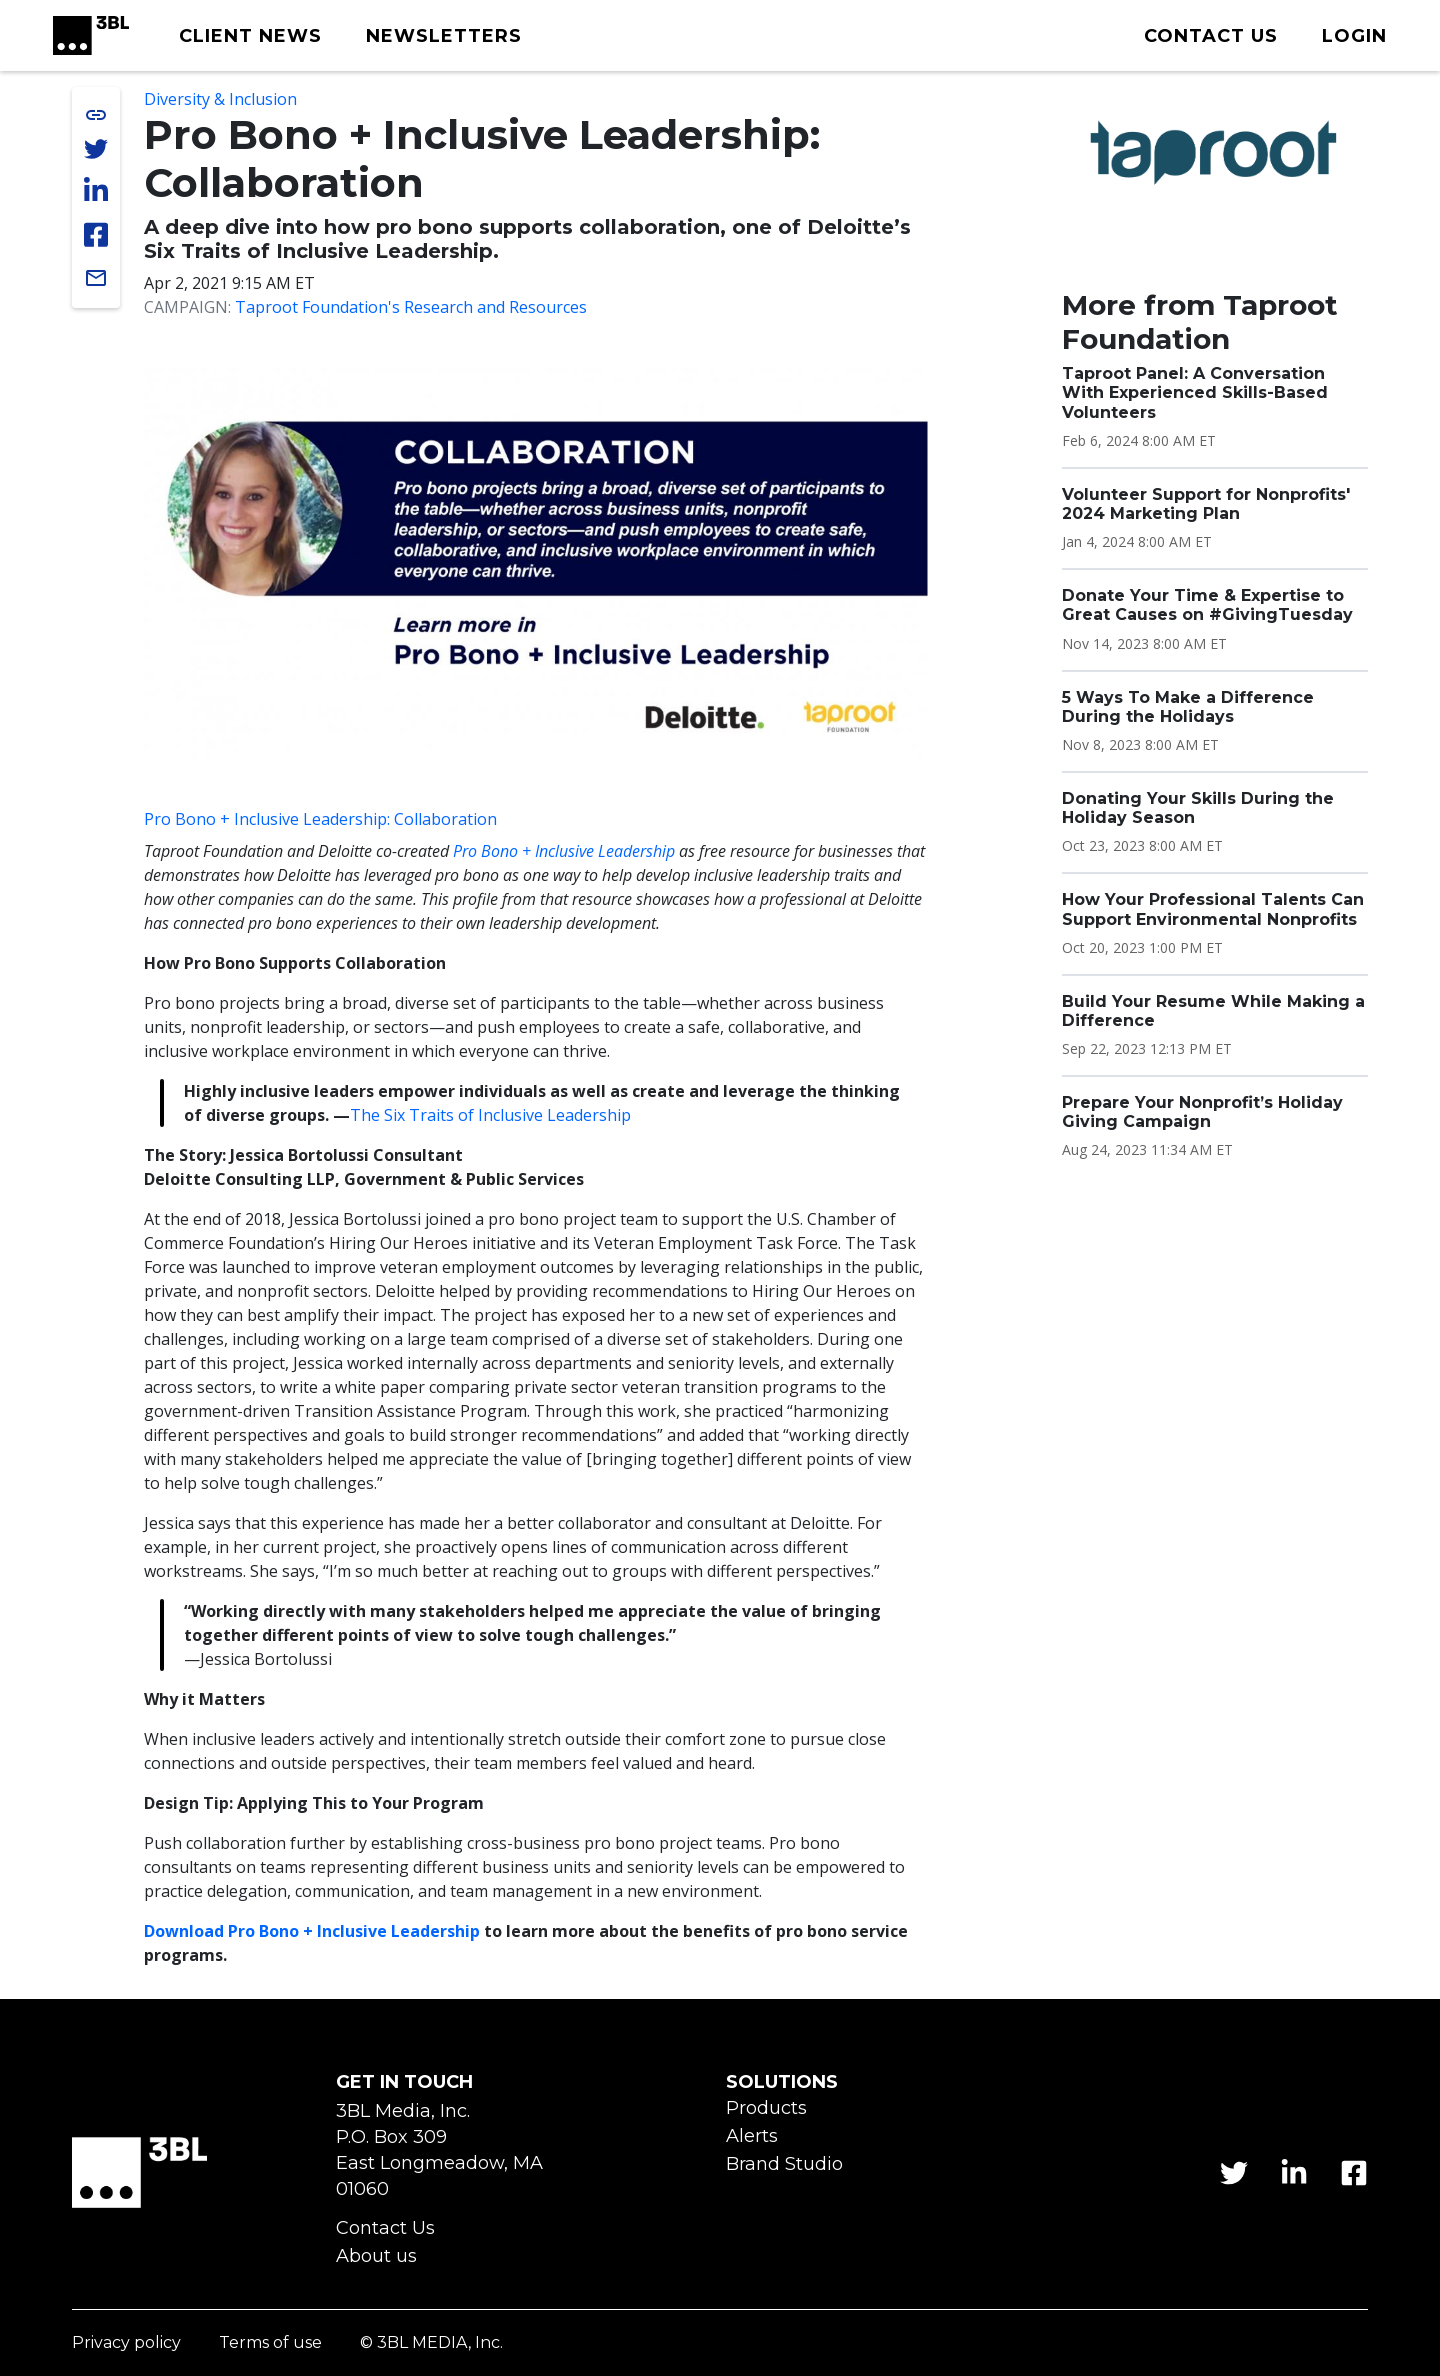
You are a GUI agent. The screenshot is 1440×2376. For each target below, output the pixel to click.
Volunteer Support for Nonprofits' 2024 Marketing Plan (1206, 504)
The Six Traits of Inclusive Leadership (490, 1115)
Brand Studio (784, 2164)
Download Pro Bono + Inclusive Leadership (312, 1931)
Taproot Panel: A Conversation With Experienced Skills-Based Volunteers (1195, 392)
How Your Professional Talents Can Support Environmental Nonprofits (1213, 909)
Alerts (752, 2136)
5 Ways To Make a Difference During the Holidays (1188, 707)
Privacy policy (126, 2343)
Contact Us (385, 2228)
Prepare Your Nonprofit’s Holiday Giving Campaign (1202, 1112)
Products (766, 2108)
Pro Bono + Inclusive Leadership (564, 851)
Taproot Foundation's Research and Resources (411, 307)
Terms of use (270, 2343)
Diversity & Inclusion (220, 99)
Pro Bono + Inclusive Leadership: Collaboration (320, 819)
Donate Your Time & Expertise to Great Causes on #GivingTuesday (1207, 605)
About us (376, 2256)
